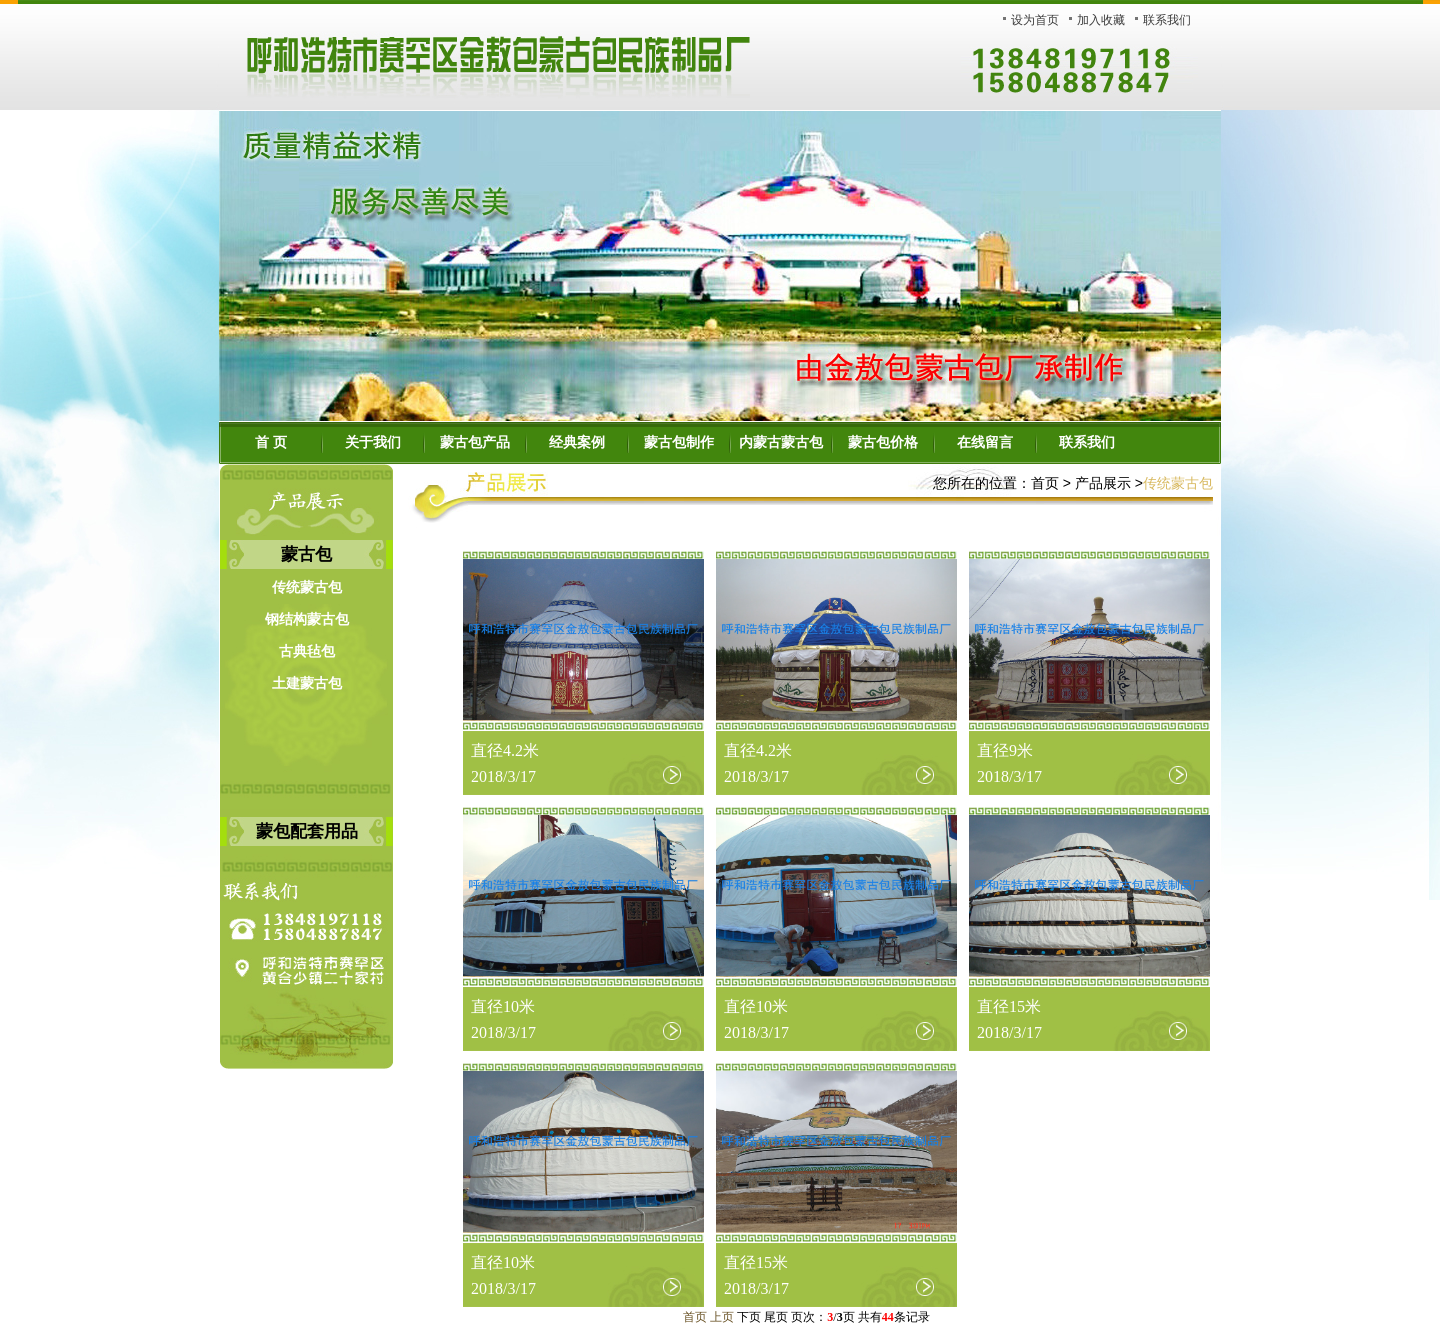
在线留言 (985, 442)
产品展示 (1103, 483)
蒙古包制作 (679, 442)
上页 (722, 1317)
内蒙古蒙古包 (781, 442)
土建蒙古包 (307, 683)
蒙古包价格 (883, 442)
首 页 (271, 442)
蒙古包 (306, 554)
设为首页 (1035, 20)
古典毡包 (307, 651)
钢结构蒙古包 (307, 619)
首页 (1045, 483)
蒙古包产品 (475, 442)
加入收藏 (1101, 20)
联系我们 (1167, 20)
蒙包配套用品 (307, 831)
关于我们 (373, 442)
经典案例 (577, 442)
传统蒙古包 (307, 587)
